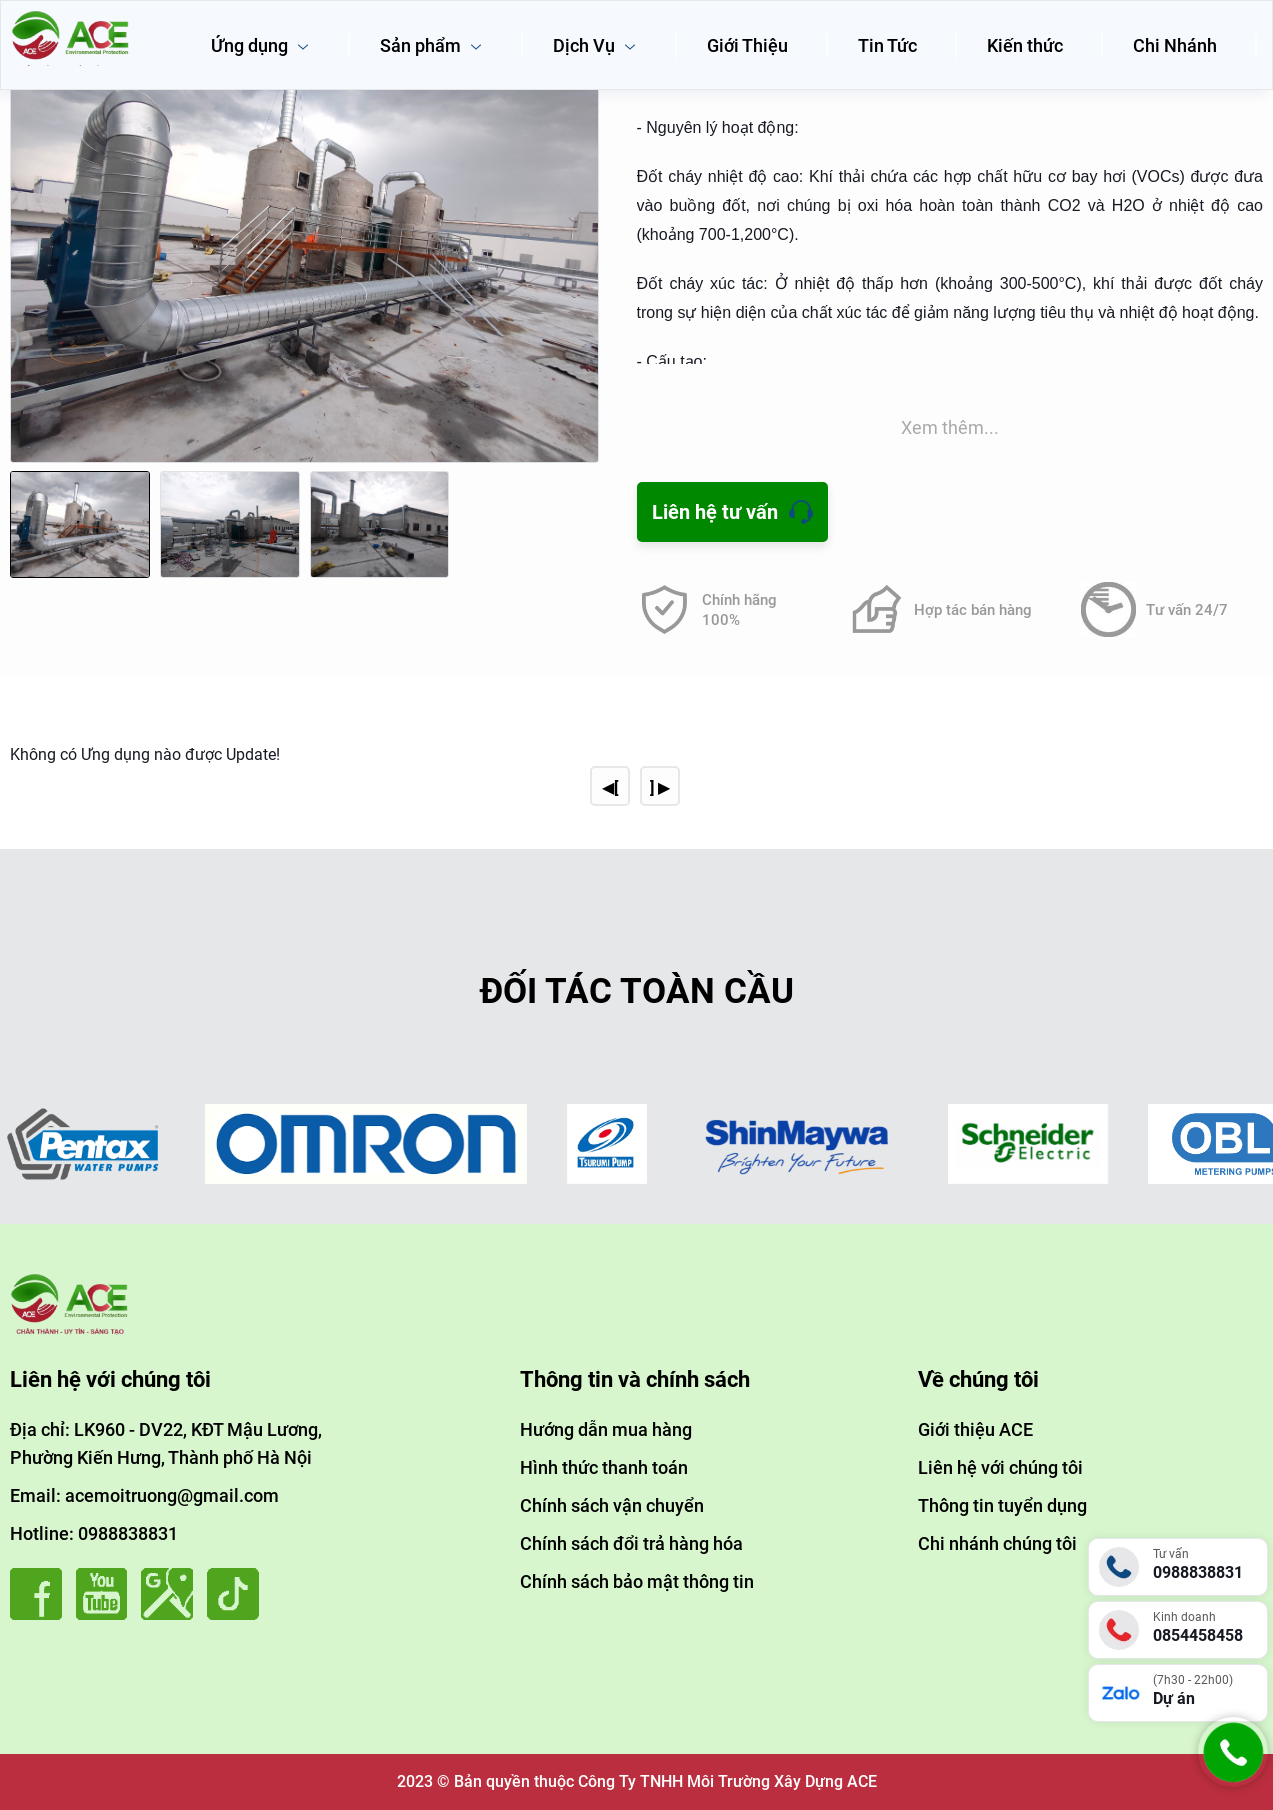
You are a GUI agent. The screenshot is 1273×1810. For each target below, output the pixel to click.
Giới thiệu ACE (975, 1429)
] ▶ (660, 787)
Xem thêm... (950, 427)
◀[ (610, 787)
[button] (579, 256)
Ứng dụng (260, 45)
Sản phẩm (431, 45)
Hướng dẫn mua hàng (606, 1429)
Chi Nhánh (1175, 45)
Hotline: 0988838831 (94, 1533)
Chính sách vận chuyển (612, 1505)
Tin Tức (887, 45)
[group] (304, 237)
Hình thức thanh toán (604, 1467)
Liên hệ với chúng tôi (1000, 1467)
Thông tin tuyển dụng (1002, 1505)
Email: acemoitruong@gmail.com (144, 1495)
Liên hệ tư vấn (715, 512)
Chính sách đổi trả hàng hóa (631, 1543)
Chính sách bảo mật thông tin (637, 1581)
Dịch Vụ (595, 45)
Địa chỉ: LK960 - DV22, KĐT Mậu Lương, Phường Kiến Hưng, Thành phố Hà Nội (166, 1443)
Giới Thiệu (747, 45)
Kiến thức (1025, 45)
